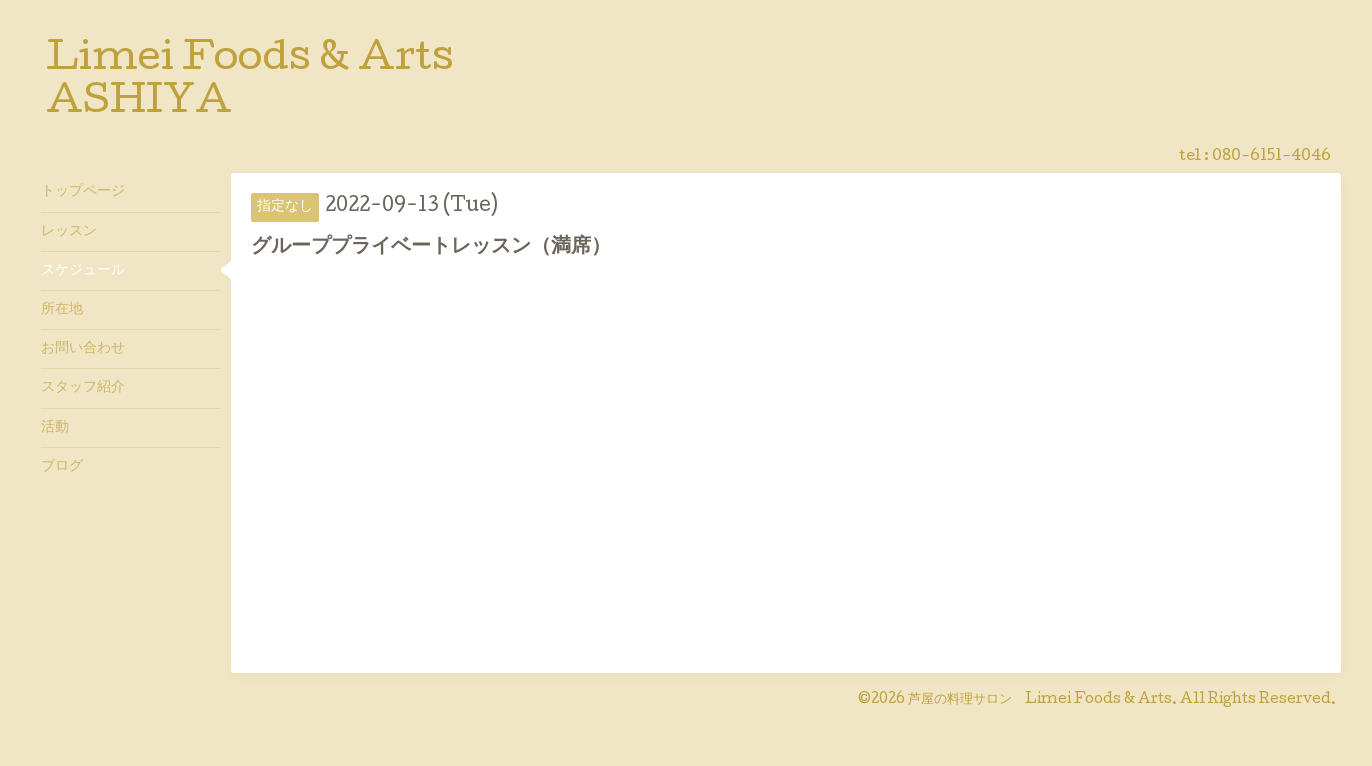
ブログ (62, 467)
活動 (55, 428)
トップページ (83, 192)
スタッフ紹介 (83, 388)
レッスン (69, 232)
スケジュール (83, 271)
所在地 (62, 310)
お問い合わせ (83, 349)
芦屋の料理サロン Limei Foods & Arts (1040, 700)
